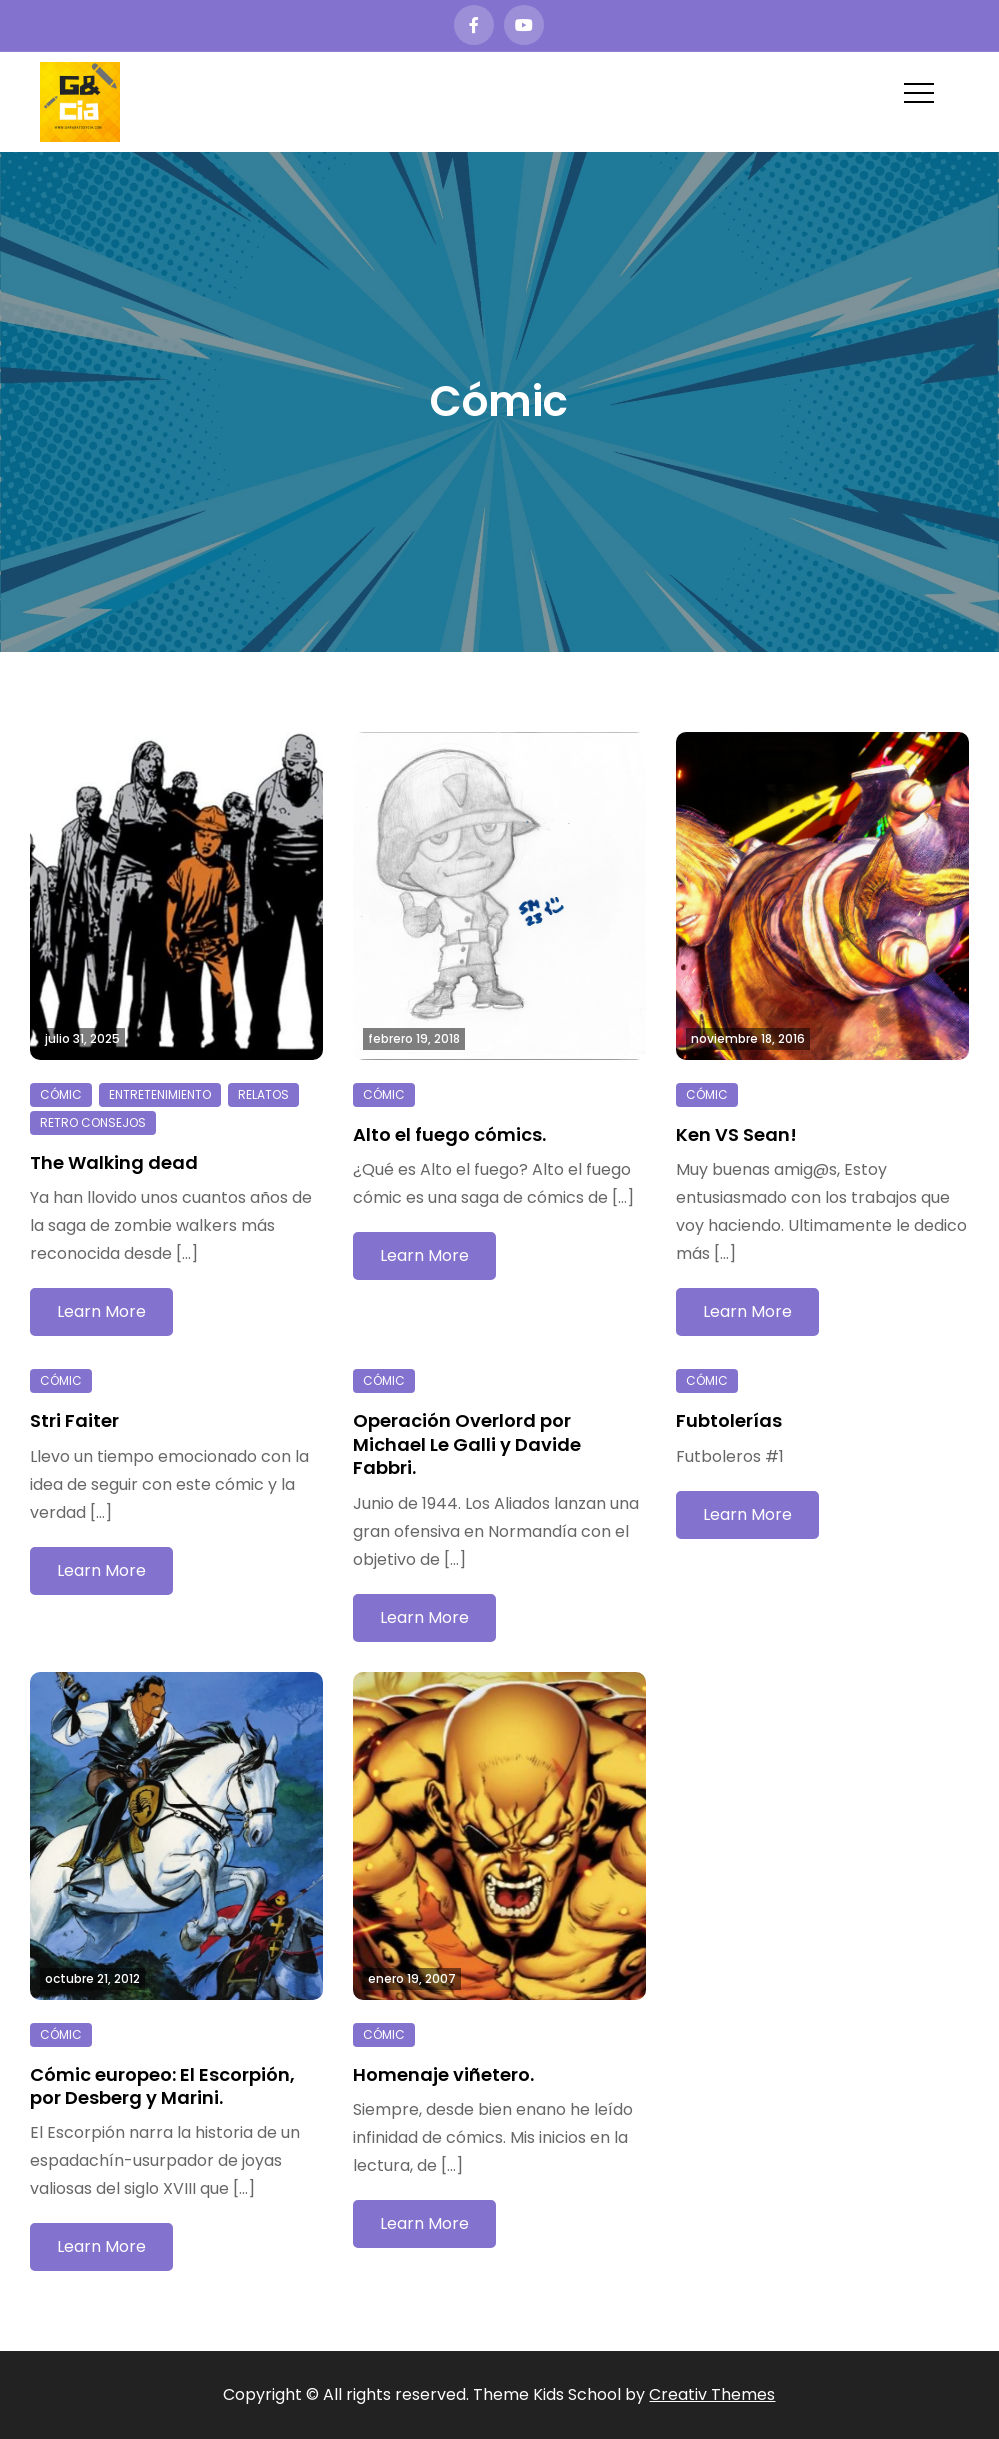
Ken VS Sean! (736, 1134)
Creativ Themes (712, 2394)
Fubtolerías (729, 1420)
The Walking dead (114, 1162)
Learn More (101, 1311)
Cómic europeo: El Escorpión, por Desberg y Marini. (162, 2086)
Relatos (263, 1094)
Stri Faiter (74, 1420)
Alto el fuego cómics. (449, 1134)
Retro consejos (93, 1122)
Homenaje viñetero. (443, 2074)
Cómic (61, 1094)
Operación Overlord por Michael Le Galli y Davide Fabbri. (467, 1444)
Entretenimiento (160, 1094)
